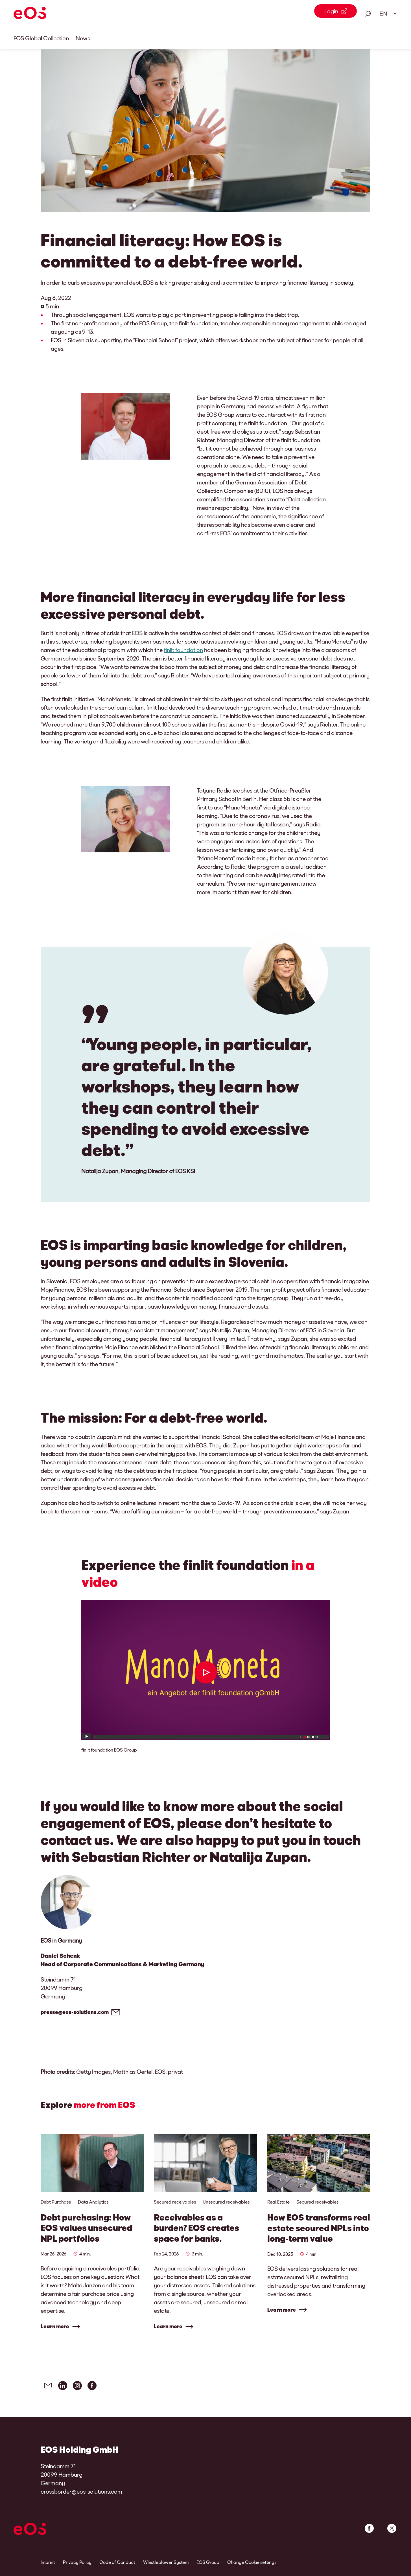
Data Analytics (93, 2201)
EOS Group (207, 2562)
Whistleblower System (166, 2562)
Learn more (55, 2326)
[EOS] (30, 14)
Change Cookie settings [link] (251, 2562)
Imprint (48, 2562)
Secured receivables (175, 2201)
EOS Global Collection (41, 38)
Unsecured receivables (226, 2201)
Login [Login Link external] (331, 11)
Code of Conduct (117, 2562)
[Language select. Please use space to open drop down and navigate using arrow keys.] (386, 13)
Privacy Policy (77, 2562)
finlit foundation (183, 649)
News (83, 38)
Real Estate (278, 2201)
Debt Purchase (56, 2201)
